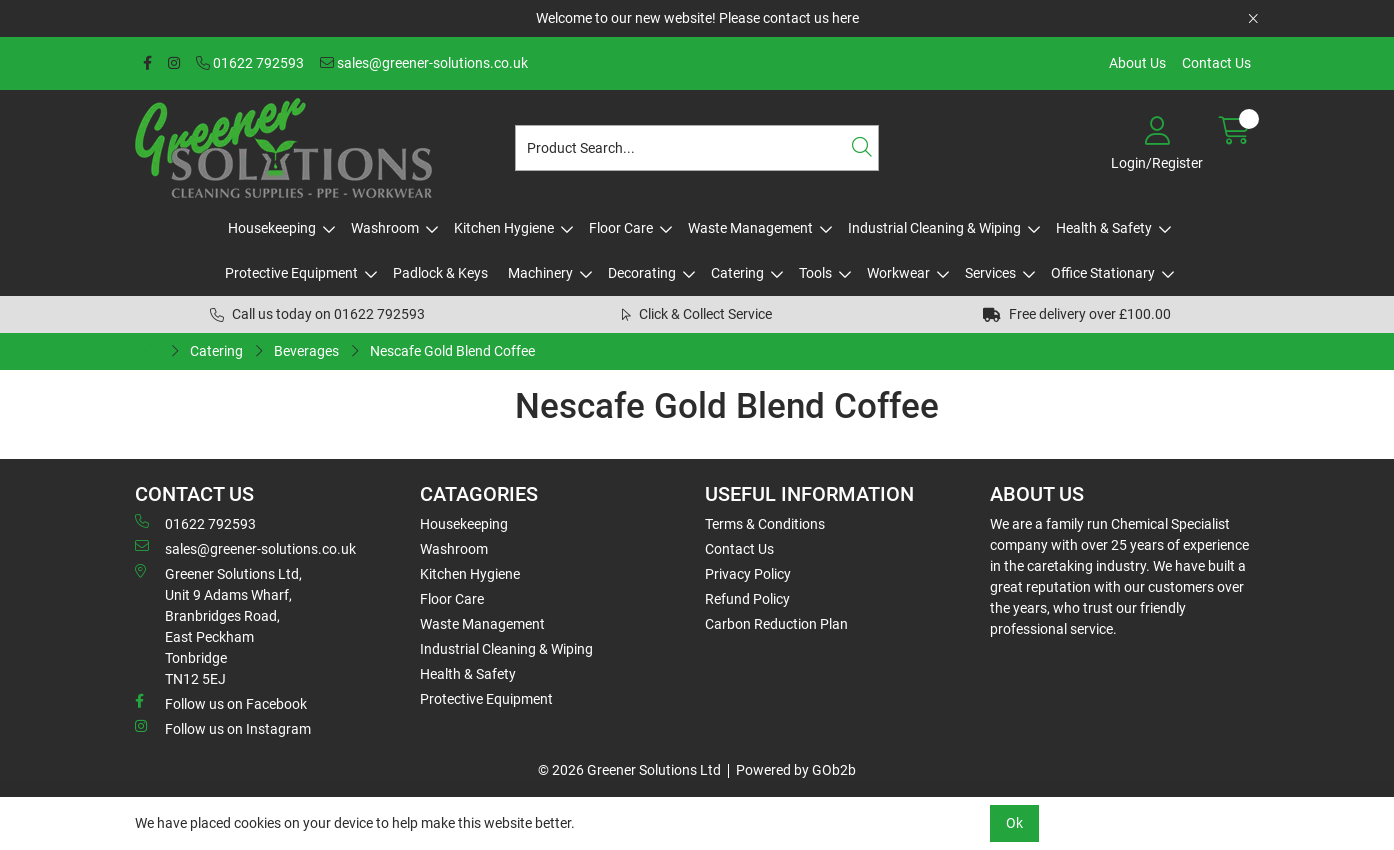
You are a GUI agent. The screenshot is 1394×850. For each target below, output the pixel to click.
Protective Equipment (291, 273)
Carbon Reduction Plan (776, 624)
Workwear (898, 273)
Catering (737, 273)
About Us (1137, 63)
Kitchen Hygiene (504, 228)
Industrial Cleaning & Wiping (934, 228)
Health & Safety (1104, 228)
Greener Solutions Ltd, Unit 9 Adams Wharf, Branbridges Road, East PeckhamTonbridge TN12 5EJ (218, 625)
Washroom (385, 228)
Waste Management (750, 228)
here (845, 18)
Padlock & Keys (440, 273)
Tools (815, 273)
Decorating (642, 273)
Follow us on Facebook (221, 703)
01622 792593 (250, 63)
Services (990, 273)
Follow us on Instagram (223, 728)
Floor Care (621, 228)
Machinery (540, 273)
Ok (1014, 823)
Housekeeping (272, 228)
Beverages (306, 351)
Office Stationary (1103, 273)
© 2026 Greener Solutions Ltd (629, 770)
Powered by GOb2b (796, 770)
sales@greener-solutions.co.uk (424, 63)
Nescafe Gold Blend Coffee (452, 351)
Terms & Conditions (765, 524)
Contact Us (1216, 63)
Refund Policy (747, 599)
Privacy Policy (748, 574)
